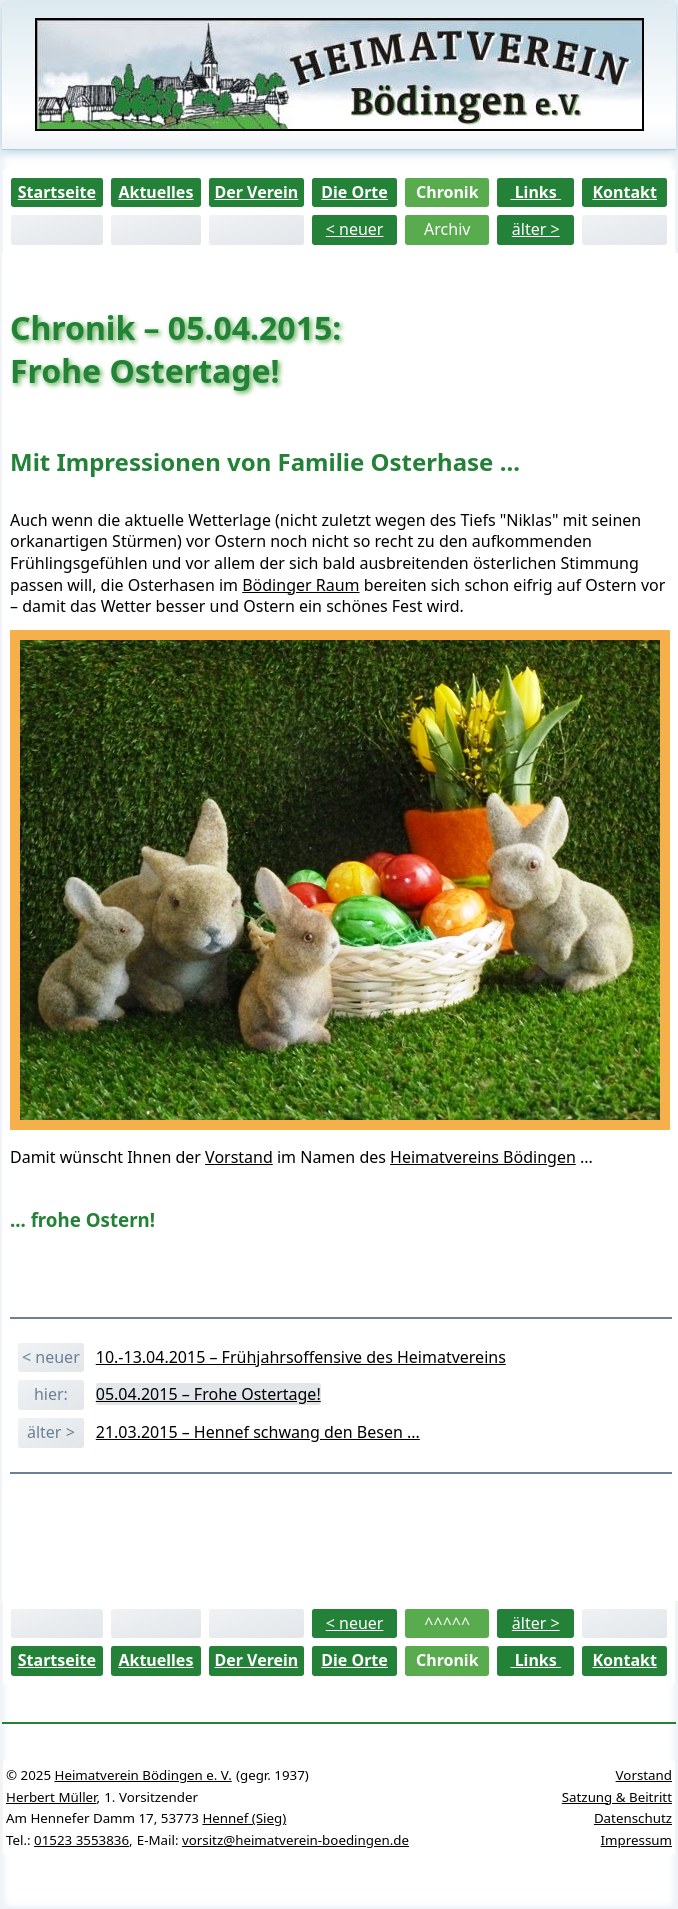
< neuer (355, 229)
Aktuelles (155, 192)
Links (536, 192)
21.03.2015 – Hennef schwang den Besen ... (258, 1432)
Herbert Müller (51, 1797)
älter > (536, 229)
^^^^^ (447, 1623)
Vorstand (239, 1157)
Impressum (636, 1840)
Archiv (447, 229)
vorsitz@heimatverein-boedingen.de (295, 1840)
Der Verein (256, 192)
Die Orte (354, 192)
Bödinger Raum (300, 585)
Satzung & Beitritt (617, 1797)
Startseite (57, 192)
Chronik (447, 192)
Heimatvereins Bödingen (483, 1157)
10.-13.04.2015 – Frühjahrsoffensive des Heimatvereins (301, 1357)
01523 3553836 (81, 1840)
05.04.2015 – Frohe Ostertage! (208, 1394)
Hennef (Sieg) (244, 1818)
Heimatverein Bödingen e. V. (143, 1775)
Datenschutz (633, 1818)
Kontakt (624, 192)
